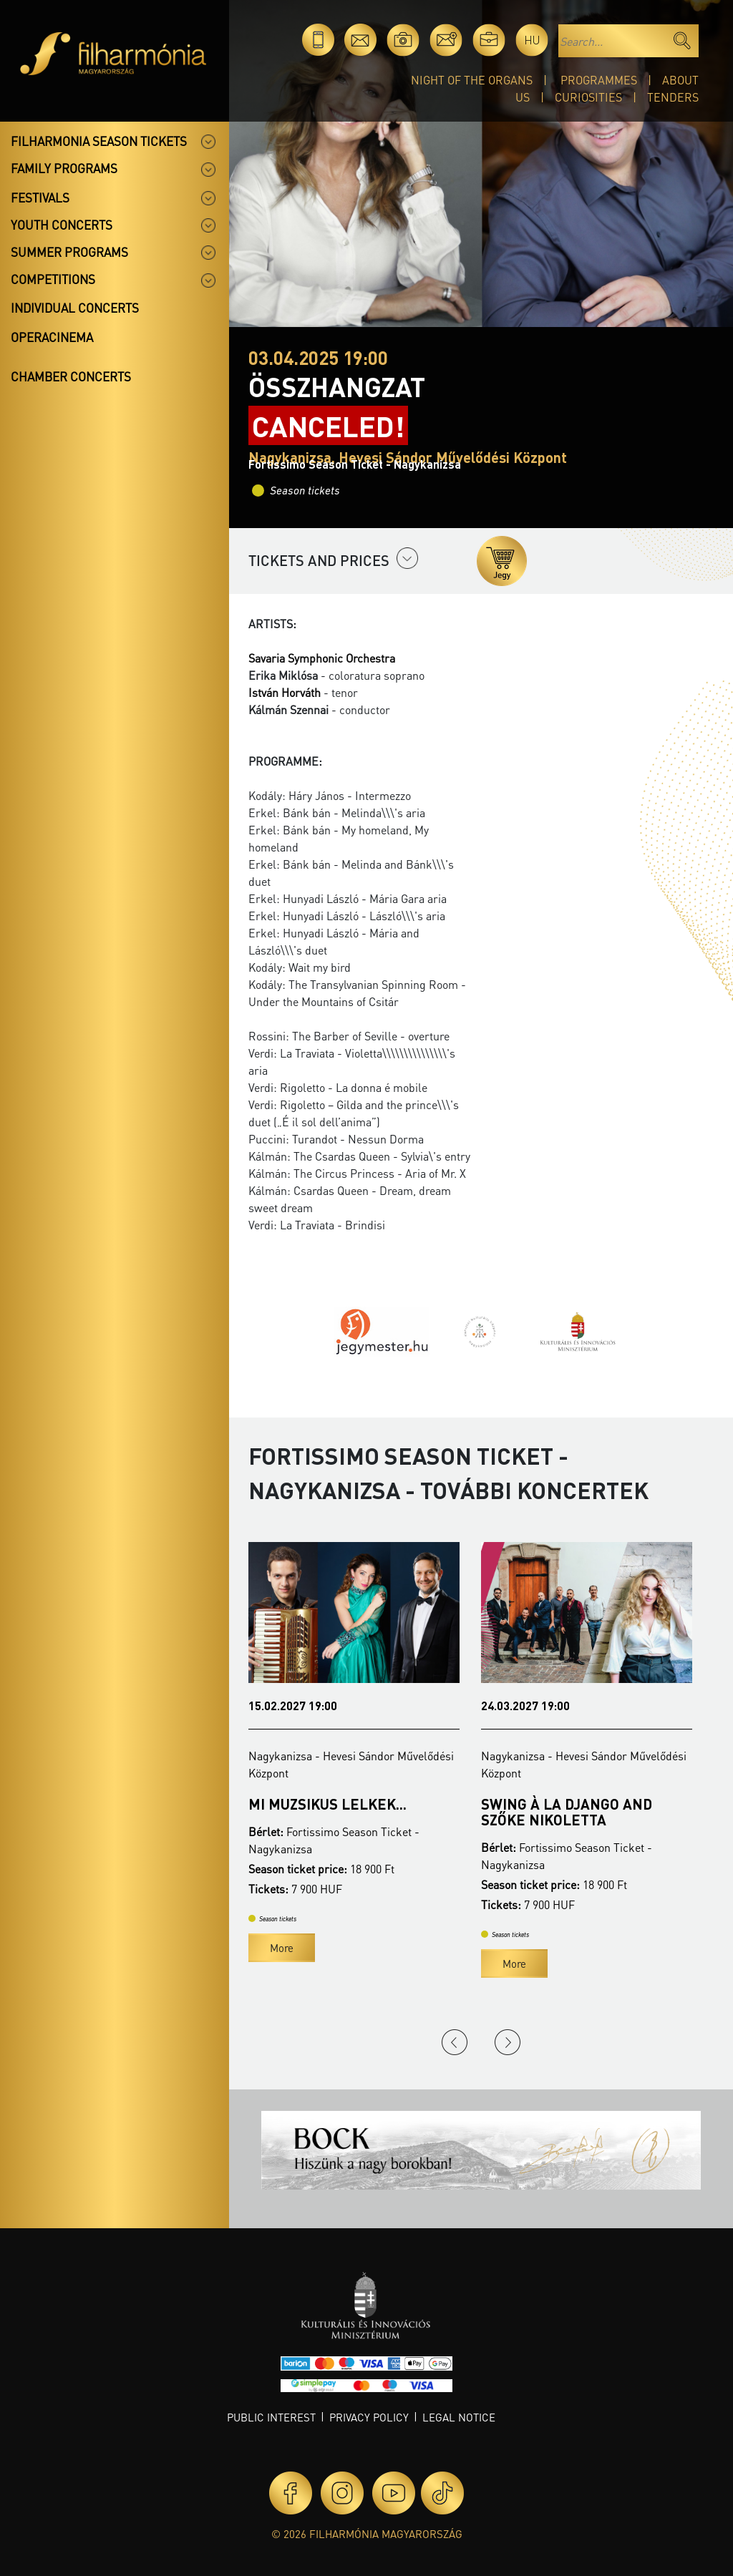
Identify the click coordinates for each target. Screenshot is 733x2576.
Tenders (673, 96)
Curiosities (588, 96)
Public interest (271, 2417)
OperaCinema (52, 337)
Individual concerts (75, 308)
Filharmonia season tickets (99, 141)
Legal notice (458, 2417)
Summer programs (69, 252)
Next (507, 2042)
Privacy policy (369, 2417)
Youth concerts (61, 225)
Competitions (53, 279)
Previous (454, 2042)
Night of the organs (472, 79)
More (281, 1948)
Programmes (598, 79)
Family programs (64, 168)
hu (532, 39)
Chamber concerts (71, 376)
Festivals (40, 197)
